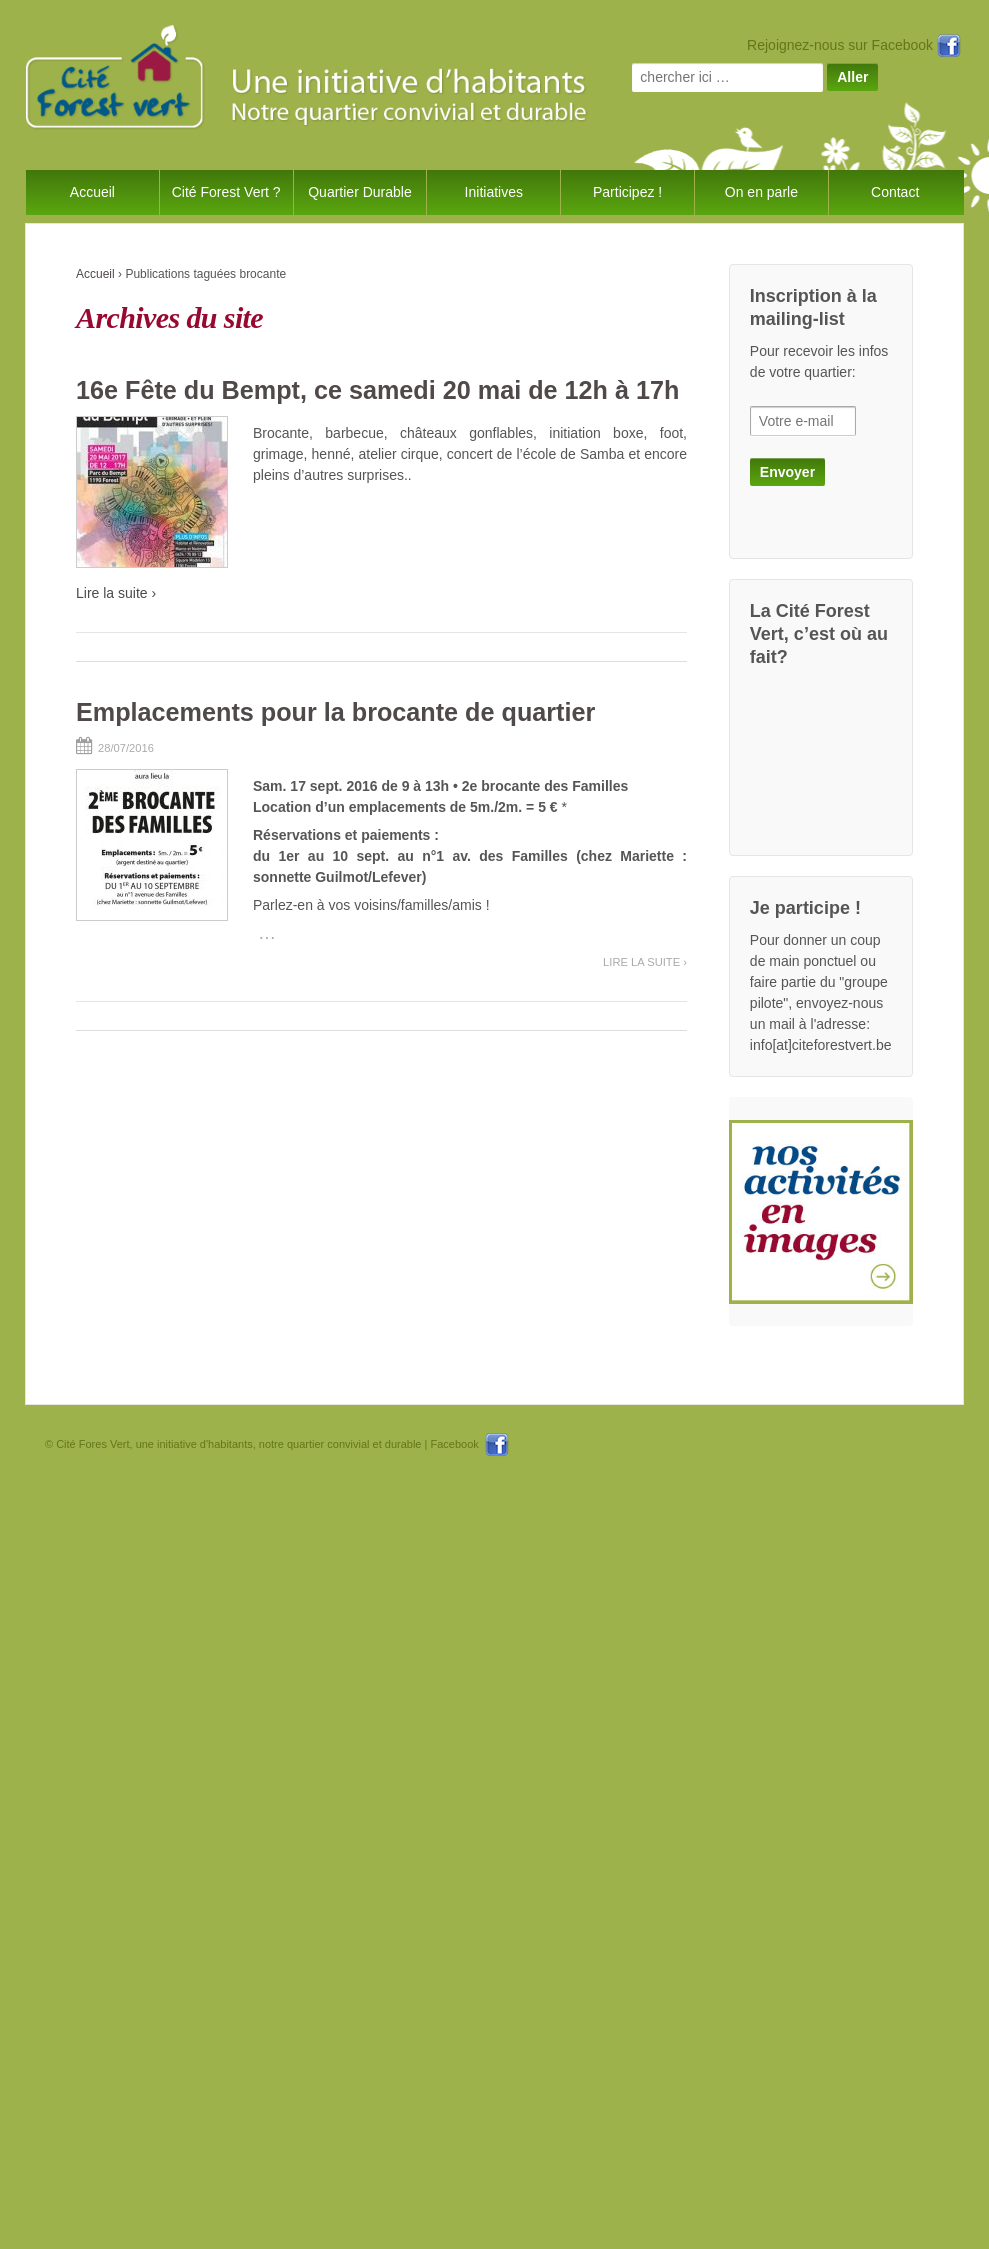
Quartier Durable (360, 192)
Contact (895, 192)
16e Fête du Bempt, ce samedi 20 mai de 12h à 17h (377, 390)
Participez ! (627, 192)
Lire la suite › (116, 593)
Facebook (469, 1444)
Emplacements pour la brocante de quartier (335, 712)
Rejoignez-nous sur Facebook (854, 45)
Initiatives (494, 192)
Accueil (92, 192)
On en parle (761, 192)
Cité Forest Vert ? (226, 192)
